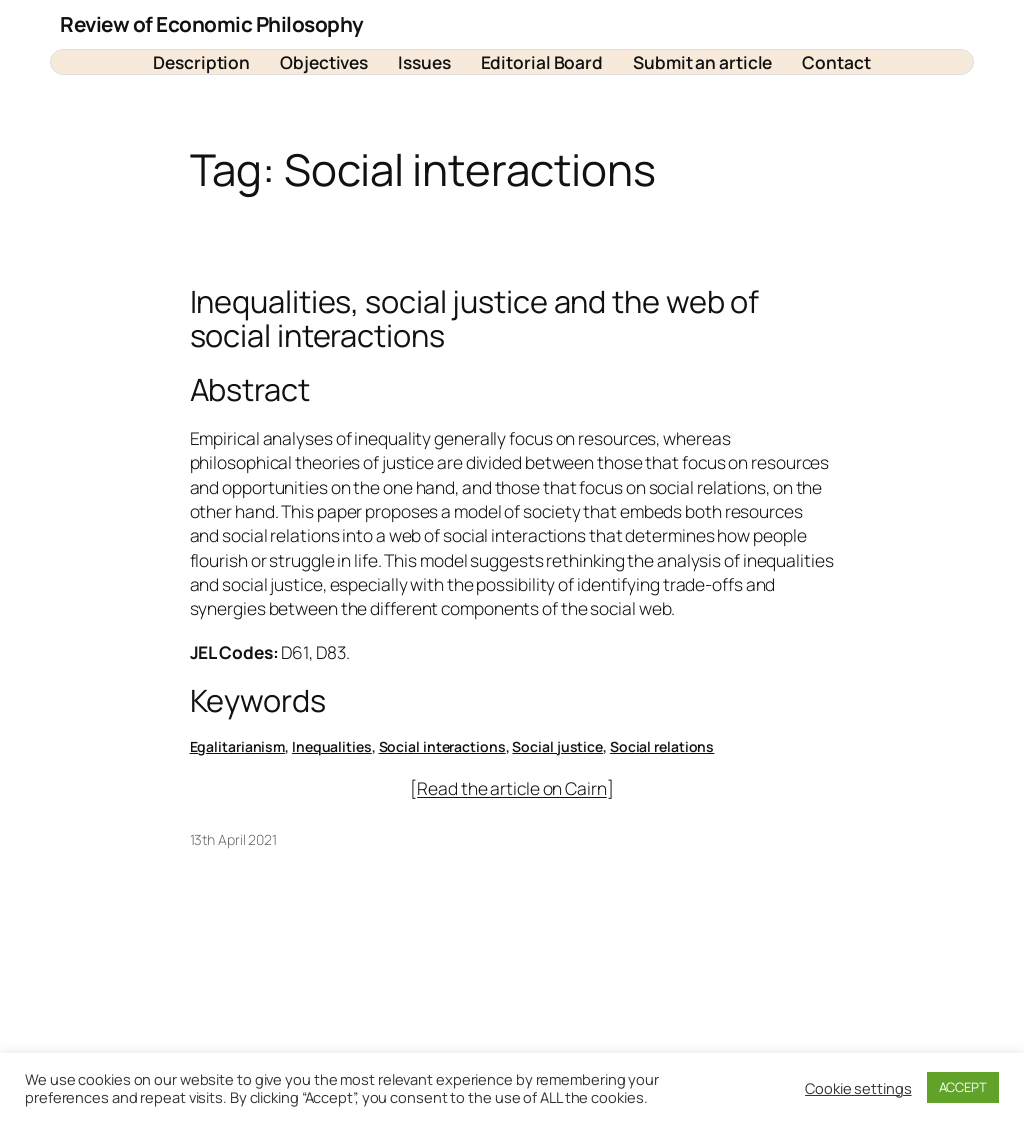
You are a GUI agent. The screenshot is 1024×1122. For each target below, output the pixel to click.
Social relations (662, 746)
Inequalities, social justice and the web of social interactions (475, 318)
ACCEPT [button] (963, 1087)
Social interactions (442, 746)
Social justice (557, 746)
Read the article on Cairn (512, 788)
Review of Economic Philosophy (212, 24)
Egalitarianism (238, 746)
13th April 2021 (234, 839)
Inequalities (332, 746)
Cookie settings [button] (858, 1088)
